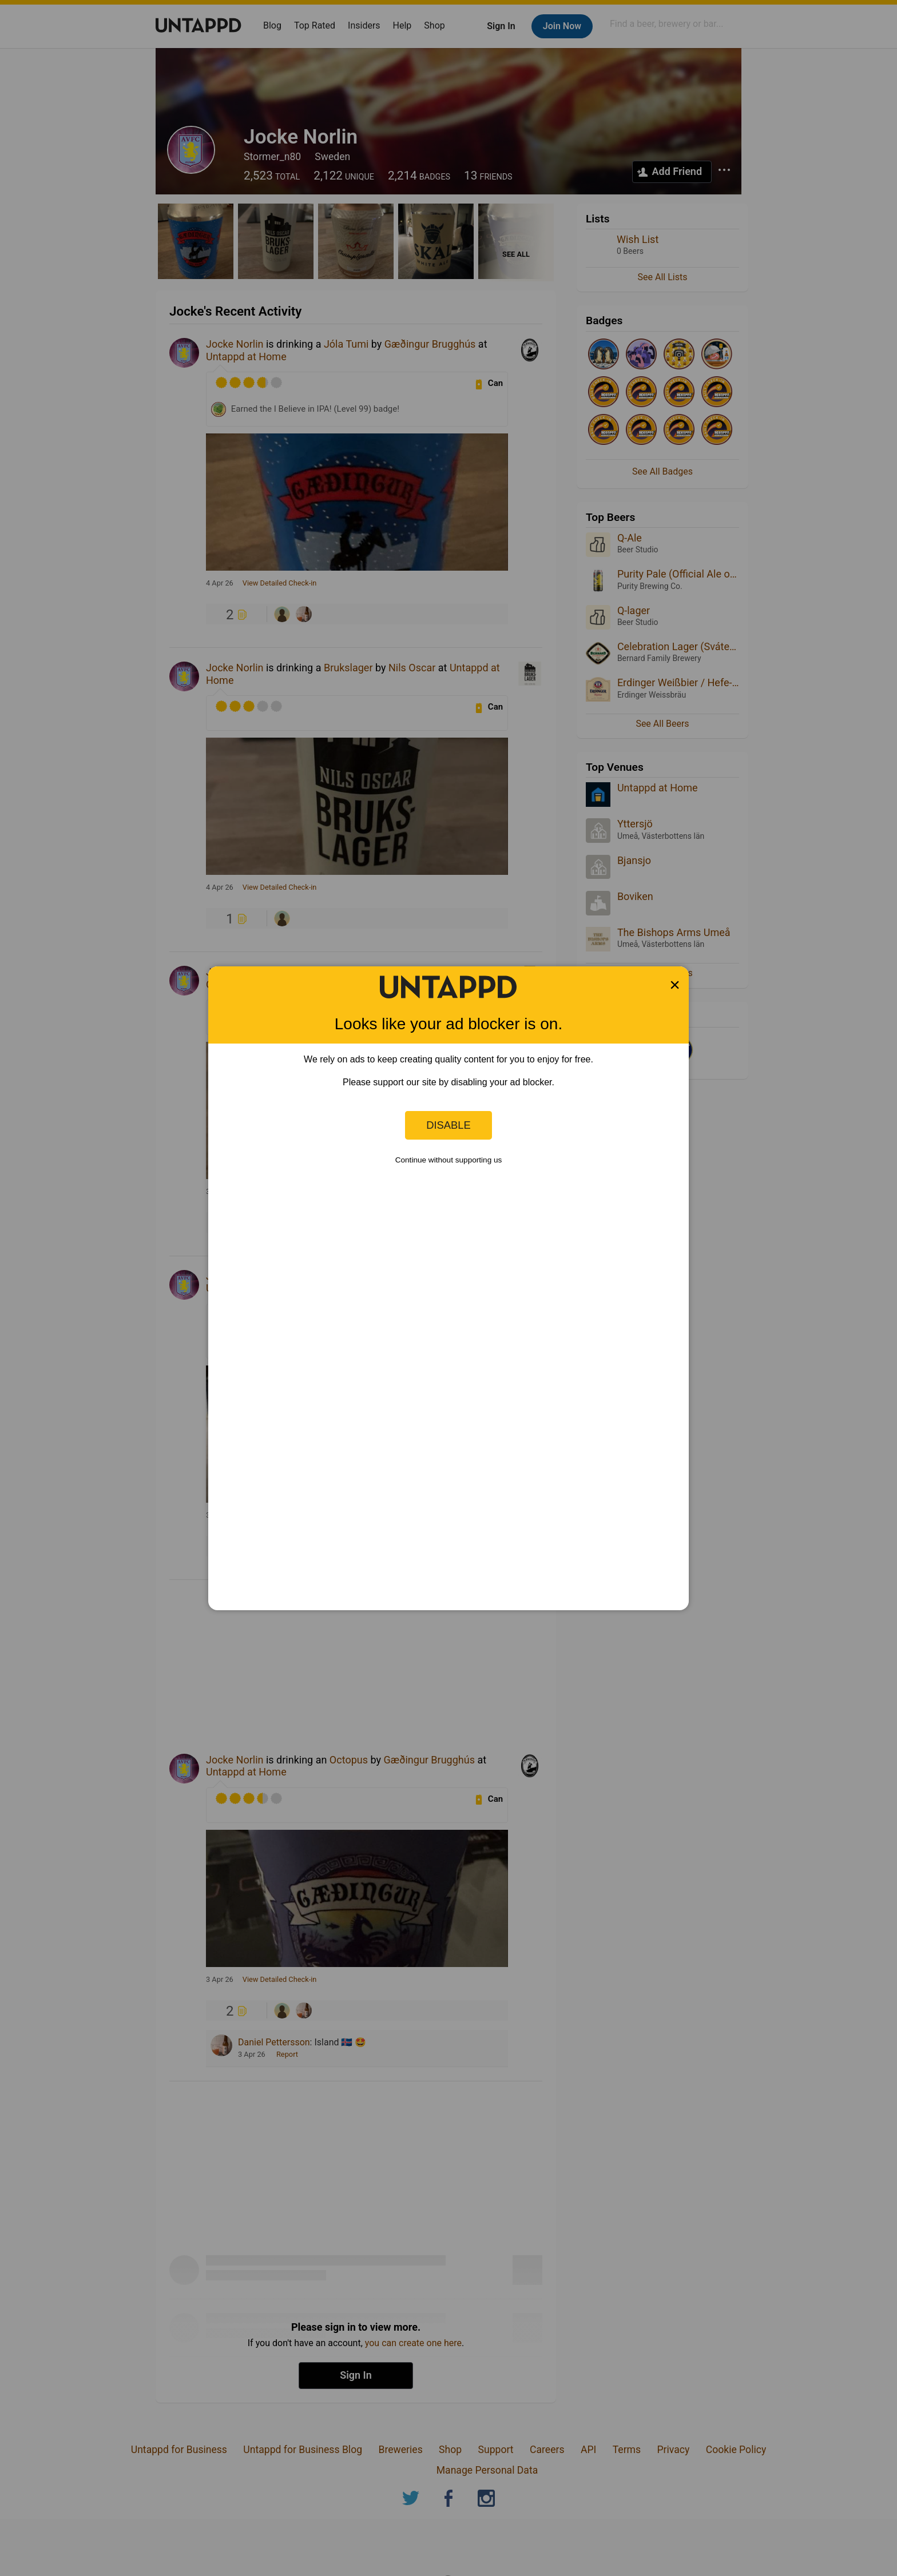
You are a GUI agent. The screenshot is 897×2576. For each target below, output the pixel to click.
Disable (448, 1125)
